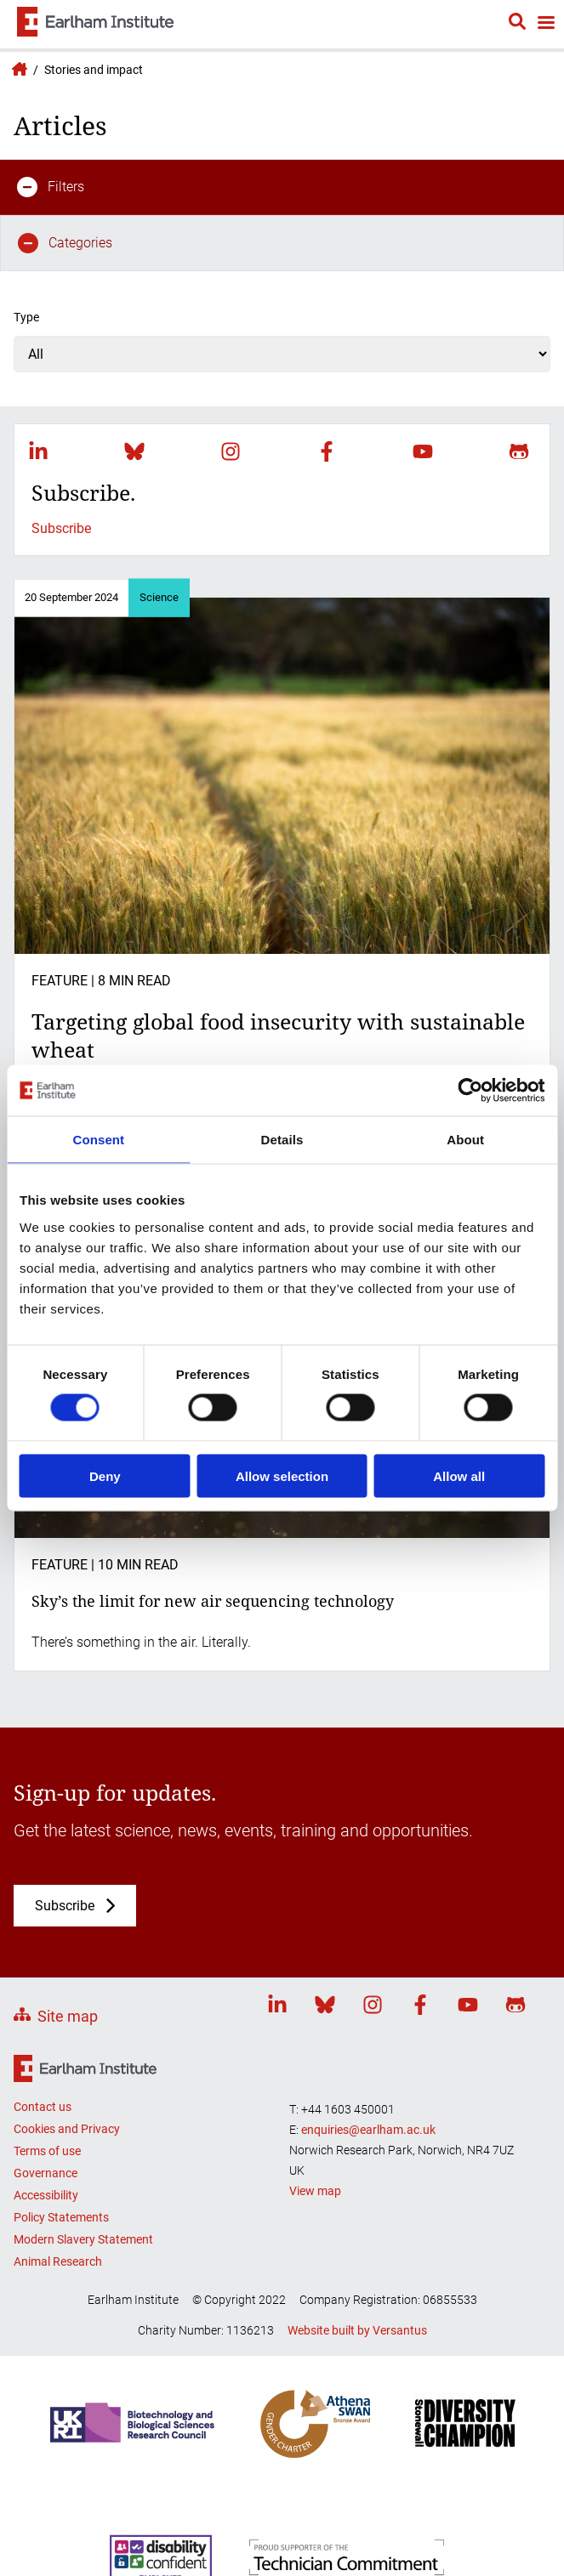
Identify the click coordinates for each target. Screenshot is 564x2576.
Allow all (459, 1475)
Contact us (42, 2107)
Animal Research (58, 2261)
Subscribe (61, 528)
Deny (105, 1475)
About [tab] (465, 1139)
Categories (65, 243)
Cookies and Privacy (67, 2129)
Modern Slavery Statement (83, 2239)
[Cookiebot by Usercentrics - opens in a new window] (470, 1091)
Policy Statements (61, 2217)
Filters (50, 187)
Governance (45, 2173)
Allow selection (282, 1475)
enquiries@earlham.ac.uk (368, 2129)
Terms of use (47, 2151)
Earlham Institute (17, 69)
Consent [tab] (98, 1139)
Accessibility (46, 2195)
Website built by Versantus (357, 2330)
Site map (67, 2016)
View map (315, 2191)
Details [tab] (282, 1139)
